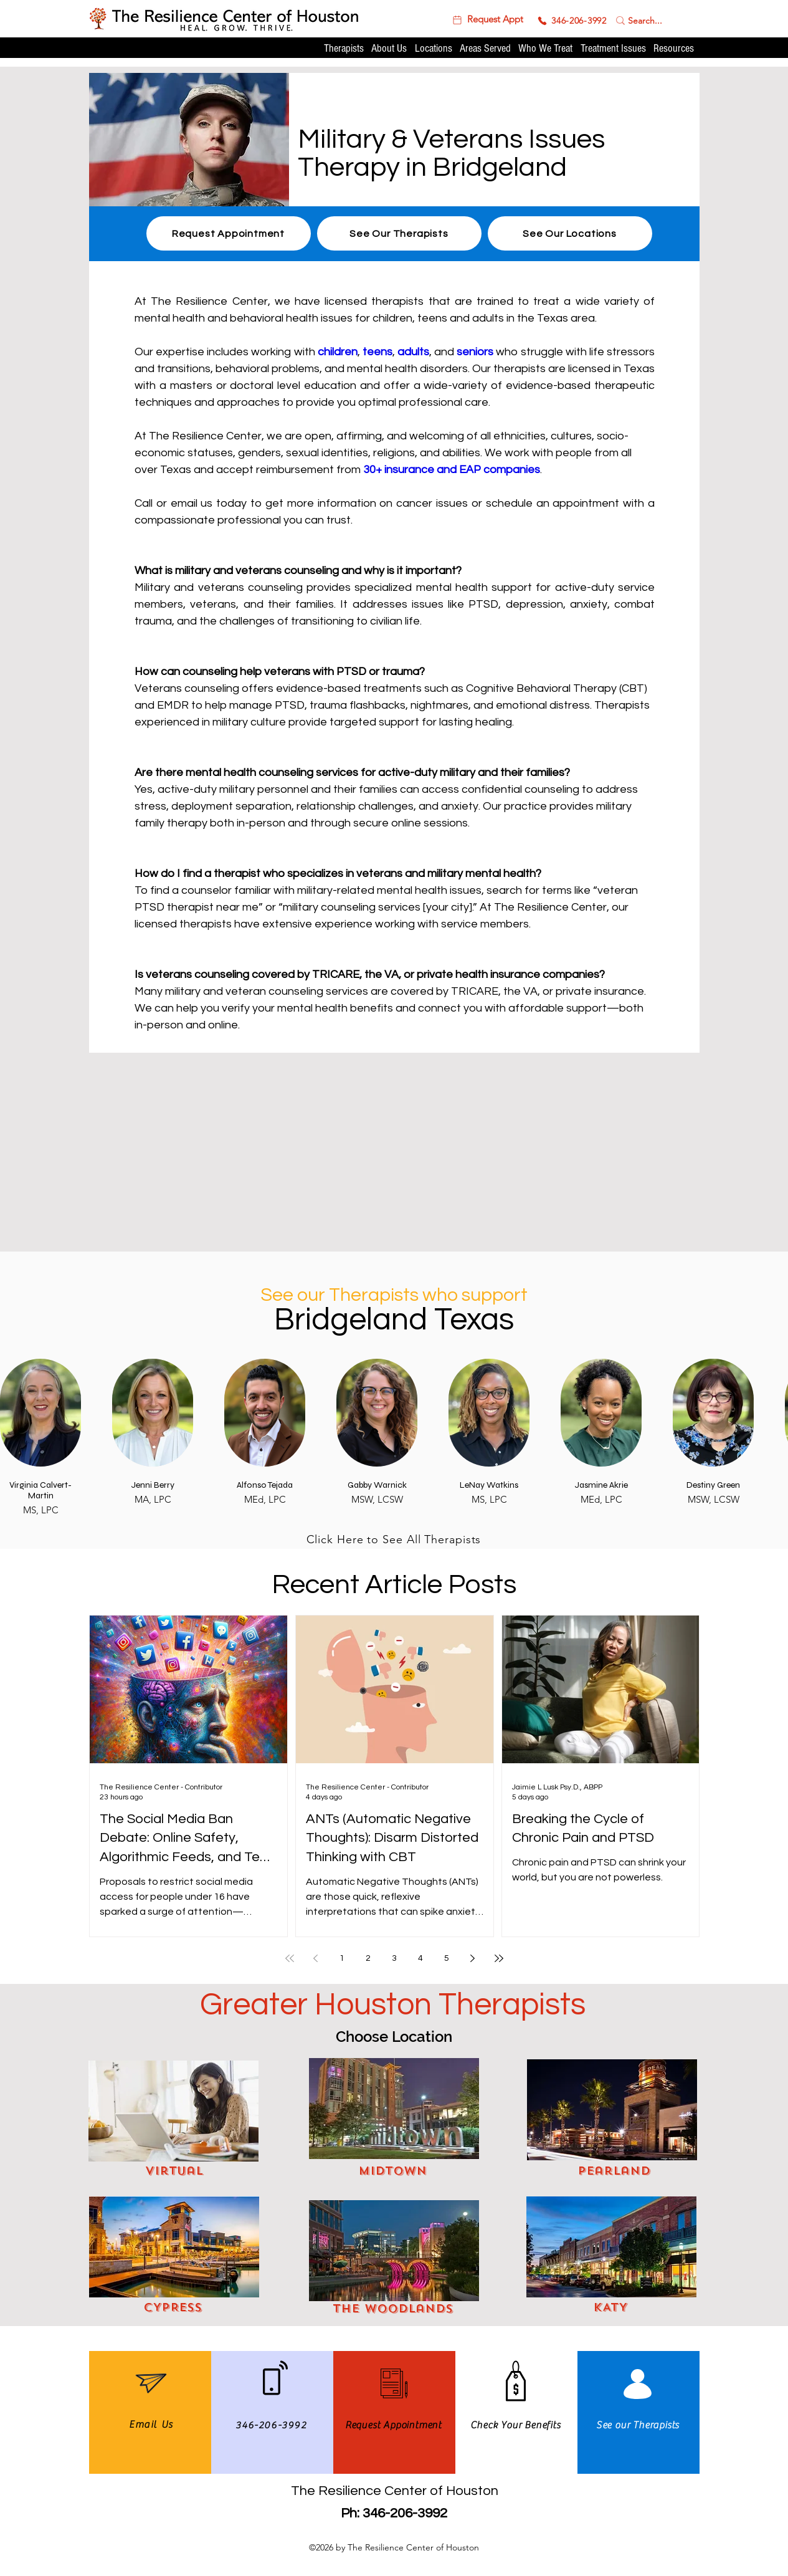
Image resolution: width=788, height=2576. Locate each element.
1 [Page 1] (341, 1958)
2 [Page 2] (368, 1958)
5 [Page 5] (446, 1958)
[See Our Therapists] (399, 233)
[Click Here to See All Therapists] (394, 1539)
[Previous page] (316, 1958)
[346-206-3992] (572, 21)
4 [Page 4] (420, 1958)
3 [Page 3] (394, 1958)
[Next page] (473, 1958)
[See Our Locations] (570, 233)
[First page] (289, 1958)
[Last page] (499, 1958)
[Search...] (646, 20)
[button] (487, 19)
